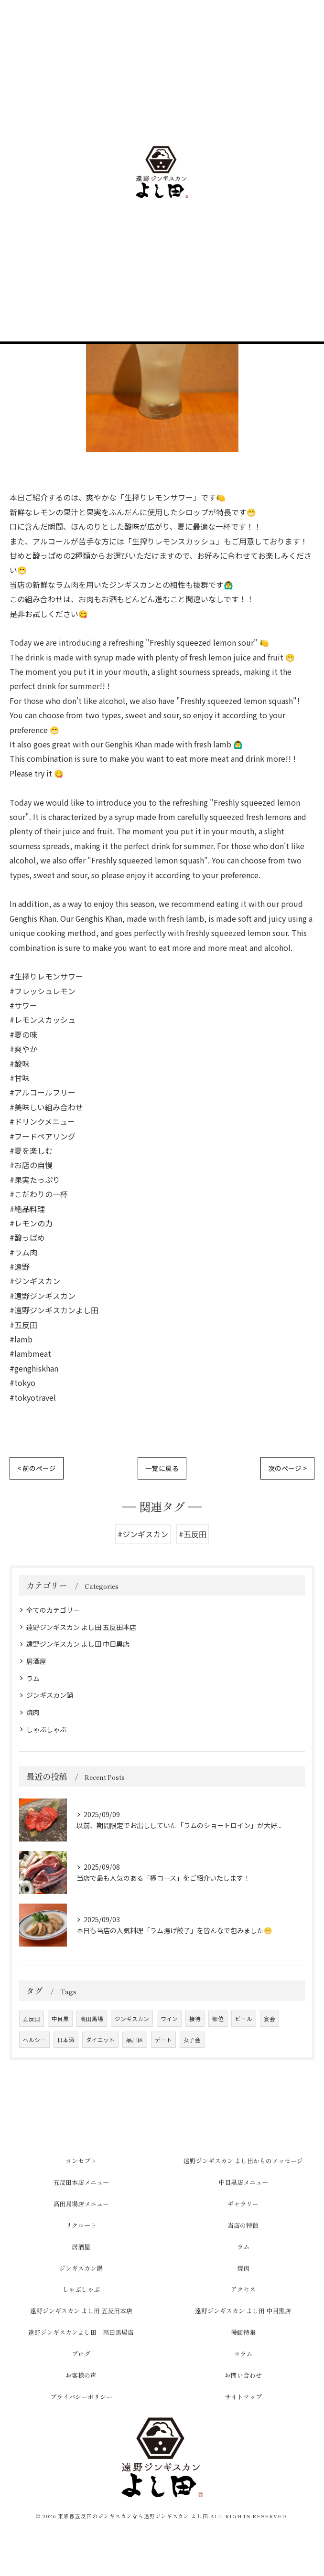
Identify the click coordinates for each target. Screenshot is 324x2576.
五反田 (31, 2018)
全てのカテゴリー (53, 1610)
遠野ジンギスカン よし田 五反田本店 (81, 1627)
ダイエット (100, 2040)
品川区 (134, 2040)
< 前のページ (36, 1468)
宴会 (269, 2018)
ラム (33, 1678)
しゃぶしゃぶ (46, 1729)
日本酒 (66, 2040)
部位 (218, 2018)
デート (163, 2040)
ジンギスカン (132, 2018)
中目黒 (60, 2018)
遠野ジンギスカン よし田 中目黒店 (78, 1644)
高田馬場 (91, 2018)
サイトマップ (243, 2396)
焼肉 (33, 1712)
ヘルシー (34, 2040)
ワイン (169, 2018)
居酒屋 (36, 1661)
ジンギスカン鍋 (49, 1695)
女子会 (192, 2040)
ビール (243, 2018)
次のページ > (287, 1468)
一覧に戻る (162, 1468)
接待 (195, 2018)
